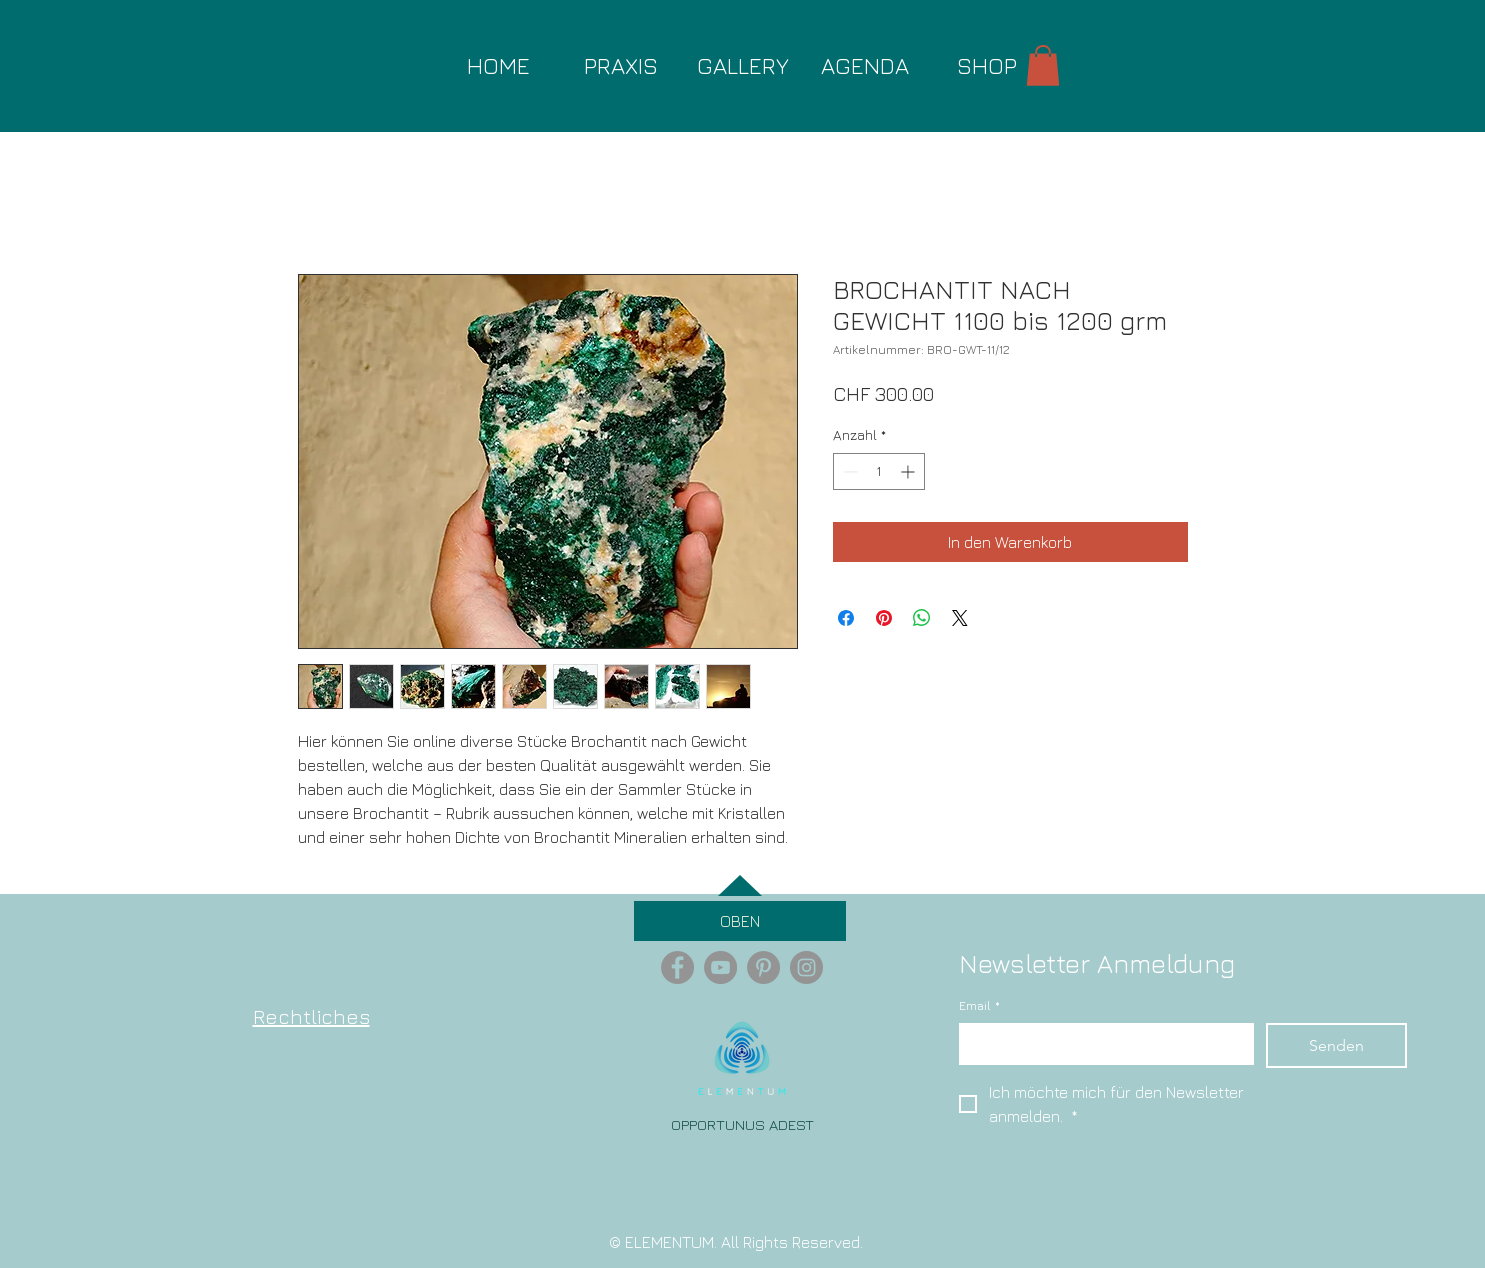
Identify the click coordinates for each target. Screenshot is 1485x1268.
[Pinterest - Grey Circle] (763, 967)
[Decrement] (848, 471)
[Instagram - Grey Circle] (806, 967)
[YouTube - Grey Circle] (720, 967)
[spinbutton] (879, 471)
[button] (1043, 65)
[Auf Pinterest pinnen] (884, 618)
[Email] (1100, 1043)
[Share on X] (960, 618)
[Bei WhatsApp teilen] (922, 618)
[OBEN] (740, 921)
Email (979, 1006)
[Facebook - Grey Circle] (677, 967)
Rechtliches (311, 1016)
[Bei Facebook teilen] (846, 618)
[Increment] (909, 471)
